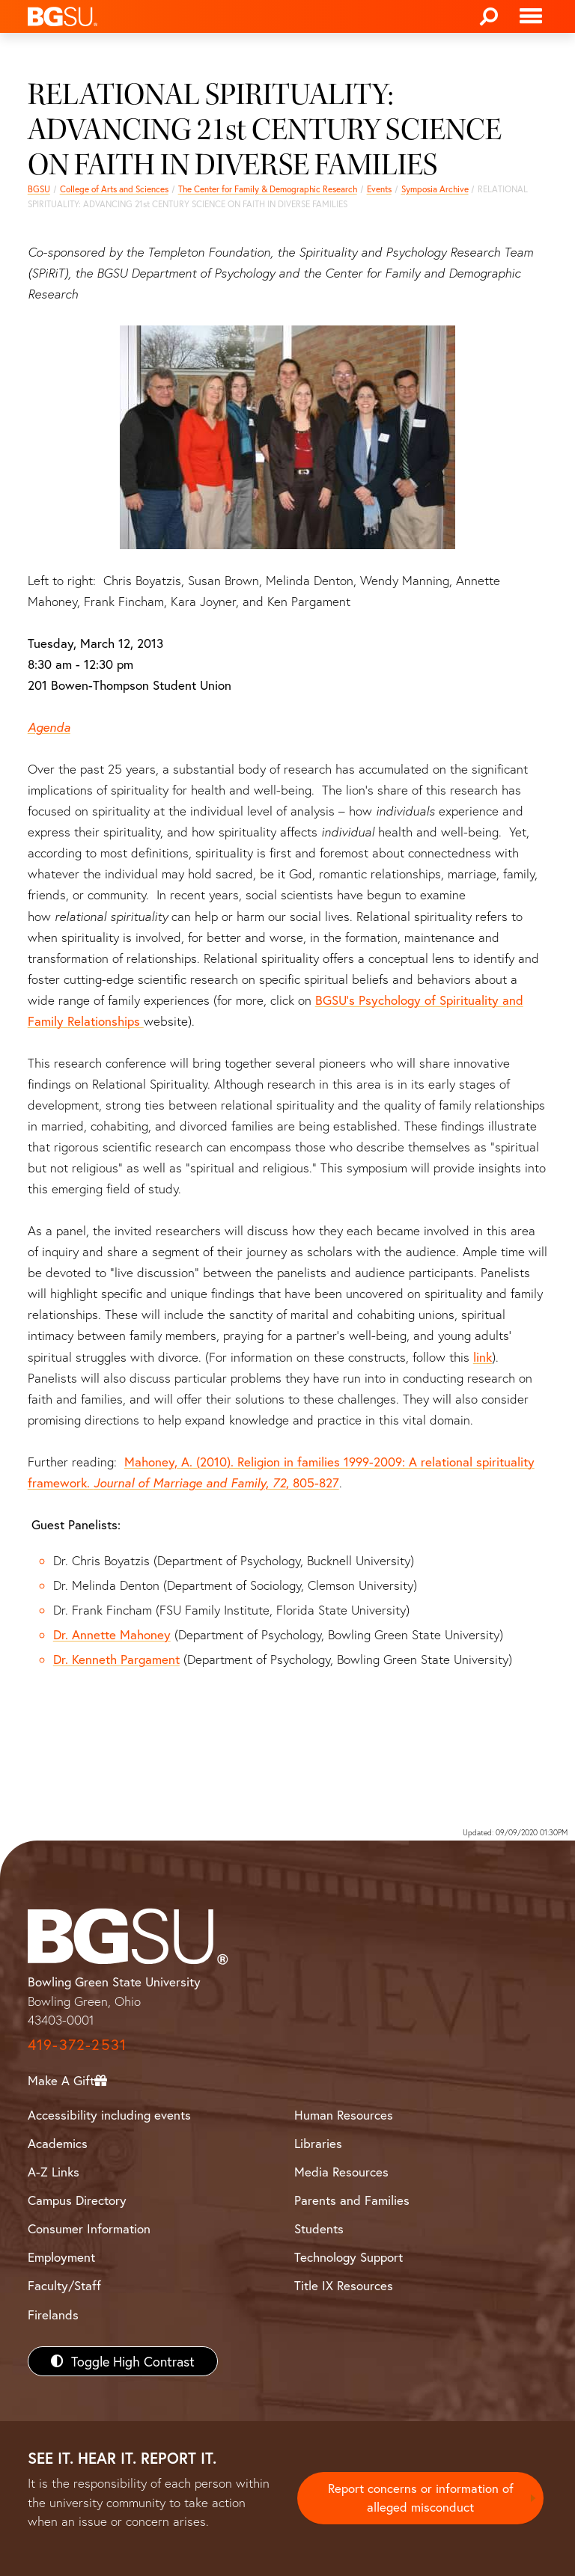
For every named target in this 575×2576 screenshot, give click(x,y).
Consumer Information (89, 2228)
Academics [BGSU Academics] (58, 2143)
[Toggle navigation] (530, 16)
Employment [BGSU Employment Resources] (61, 2257)
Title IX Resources (343, 2285)
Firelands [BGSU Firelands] (53, 2314)
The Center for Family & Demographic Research (267, 189)
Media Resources (341, 2171)
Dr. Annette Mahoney (112, 1634)
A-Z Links (53, 2171)
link (482, 1356)
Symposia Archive (435, 189)
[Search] (488, 16)
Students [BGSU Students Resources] (319, 2228)
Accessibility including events (109, 2114)
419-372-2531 (77, 2044)
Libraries (318, 2143)
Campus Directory (77, 2200)
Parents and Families (352, 2200)
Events (379, 189)
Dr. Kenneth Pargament (116, 1659)
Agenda (49, 726)
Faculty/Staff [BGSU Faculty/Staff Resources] (64, 2285)
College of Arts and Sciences (114, 189)
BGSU (39, 189)
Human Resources (343, 2114)
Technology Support (348, 2257)
